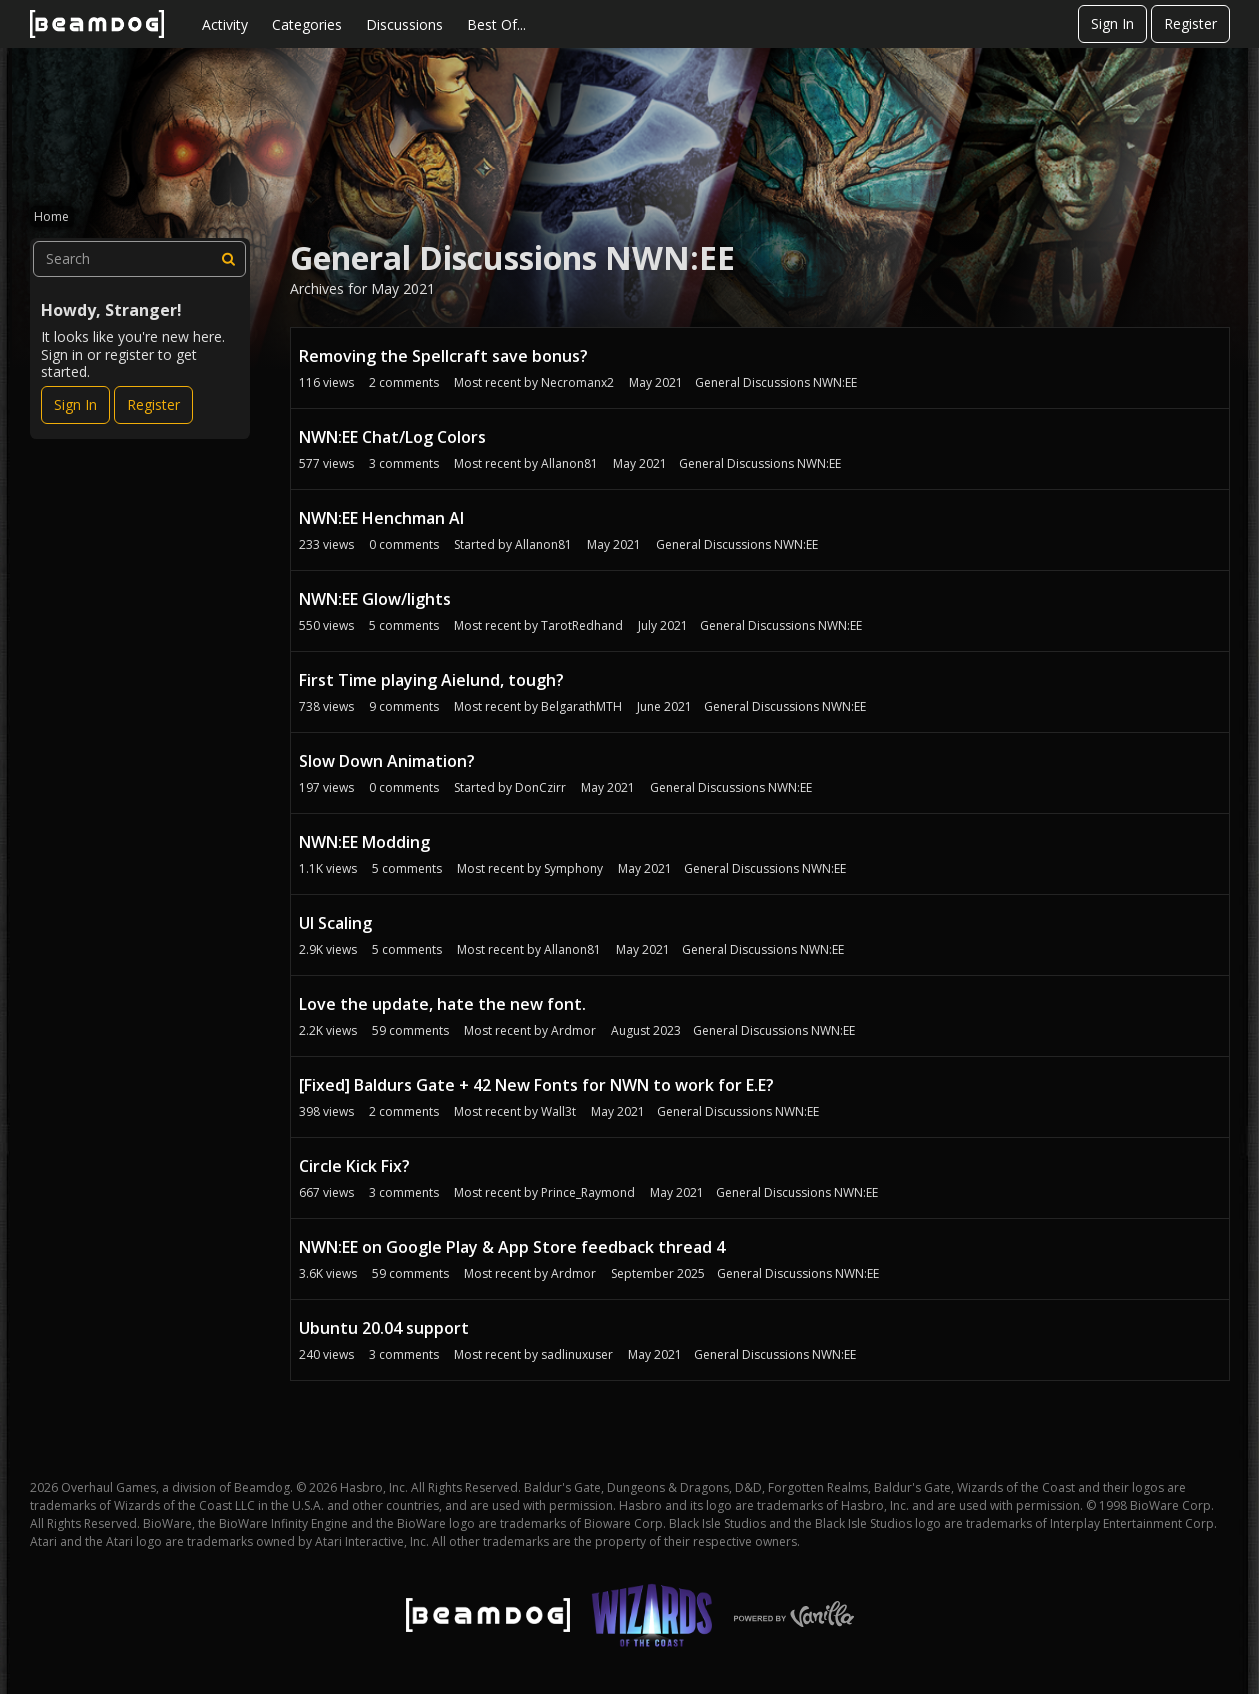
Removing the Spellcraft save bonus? (443, 356)
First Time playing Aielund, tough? (431, 680)
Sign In (1112, 23)
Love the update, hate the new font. (442, 1004)
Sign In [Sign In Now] (75, 404)
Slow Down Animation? (387, 761)
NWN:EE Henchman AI (381, 518)
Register (1190, 23)
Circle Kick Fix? (354, 1166)
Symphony (573, 868)
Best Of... (496, 24)
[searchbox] (140, 259)
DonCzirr (540, 787)
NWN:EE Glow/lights (375, 599)
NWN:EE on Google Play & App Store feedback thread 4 (512, 1247)
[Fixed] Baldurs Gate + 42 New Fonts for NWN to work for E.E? (536, 1085)
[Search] (228, 259)
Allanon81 (569, 463)
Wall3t (558, 1111)
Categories (307, 24)
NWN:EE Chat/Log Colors (392, 437)
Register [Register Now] (153, 404)
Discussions (404, 24)
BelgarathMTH (581, 706)
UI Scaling (335, 923)
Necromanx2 (577, 382)
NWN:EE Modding (364, 842)
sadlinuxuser (577, 1354)
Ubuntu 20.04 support (384, 1328)
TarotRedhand (582, 625)
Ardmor (573, 1030)
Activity (225, 24)
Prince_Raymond (588, 1192)
